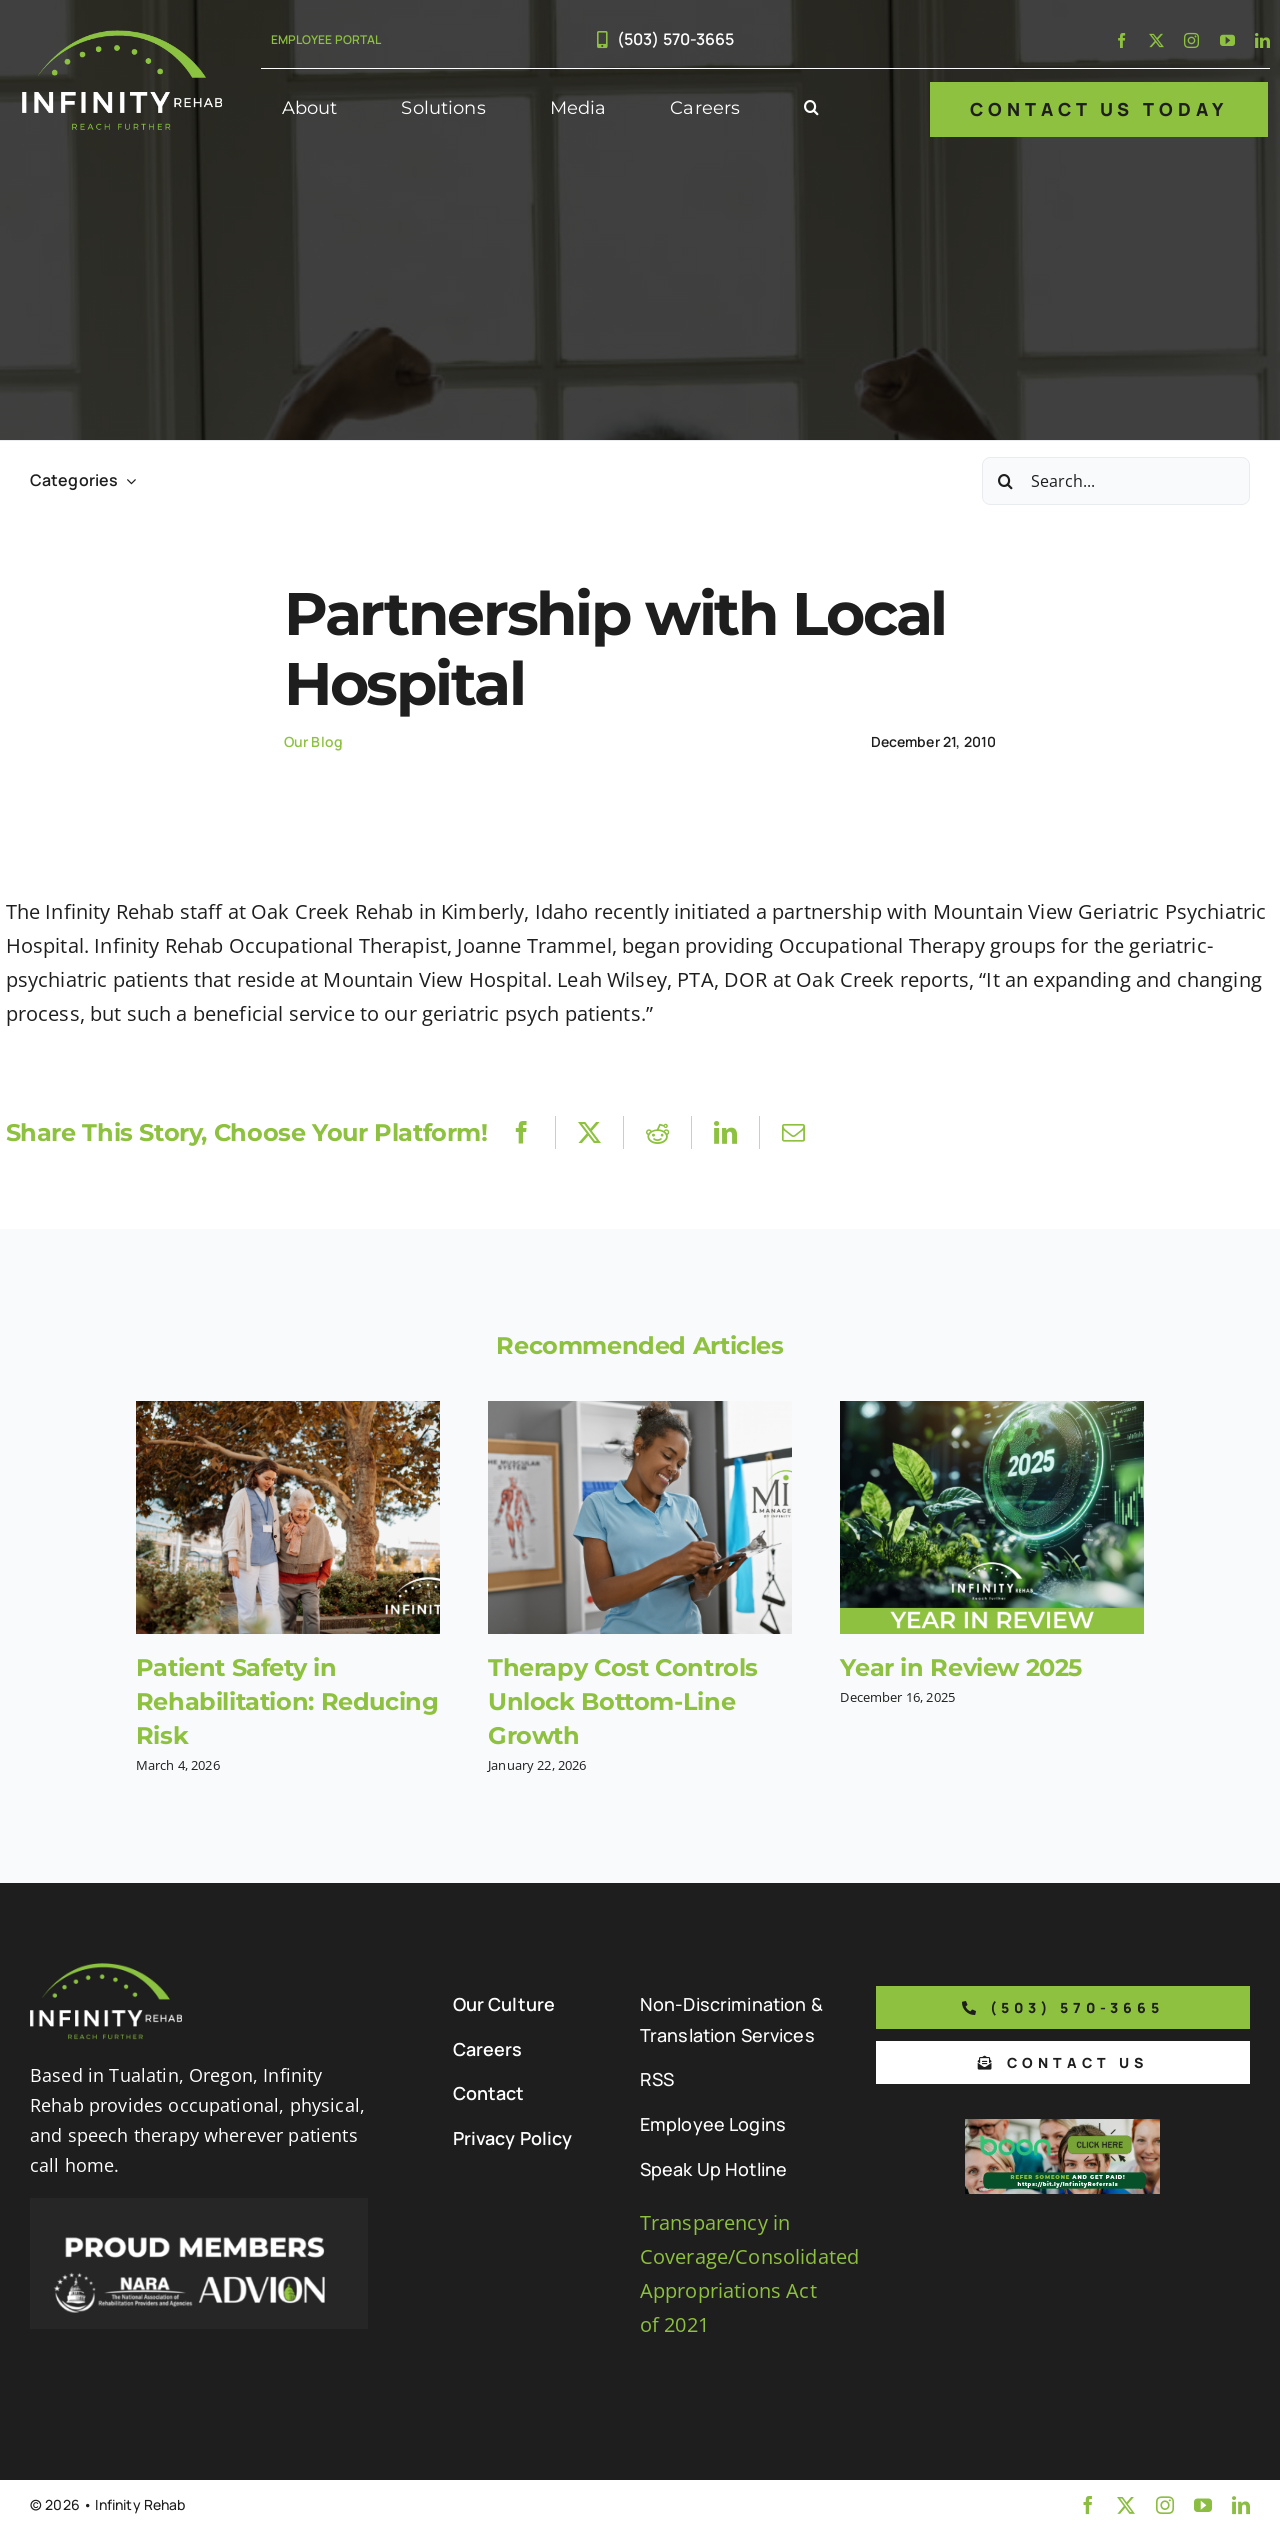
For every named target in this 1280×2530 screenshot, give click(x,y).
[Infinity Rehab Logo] (122, 39)
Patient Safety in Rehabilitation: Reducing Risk (287, 1701)
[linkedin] (1262, 40)
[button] (811, 109)
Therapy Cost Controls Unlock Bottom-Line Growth (623, 1701)
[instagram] (1191, 40)
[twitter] (1156, 40)
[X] (589, 1132)
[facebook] (1121, 40)
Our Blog (313, 741)
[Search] (1006, 481)
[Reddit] (657, 1132)
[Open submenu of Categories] (127, 480)
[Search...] (1116, 481)
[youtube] (1227, 40)
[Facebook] (521, 1132)
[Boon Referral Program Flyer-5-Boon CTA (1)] (1062, 2128)
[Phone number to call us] (1063, 2007)
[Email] (793, 1132)
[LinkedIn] (725, 1132)
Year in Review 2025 (961, 1667)
